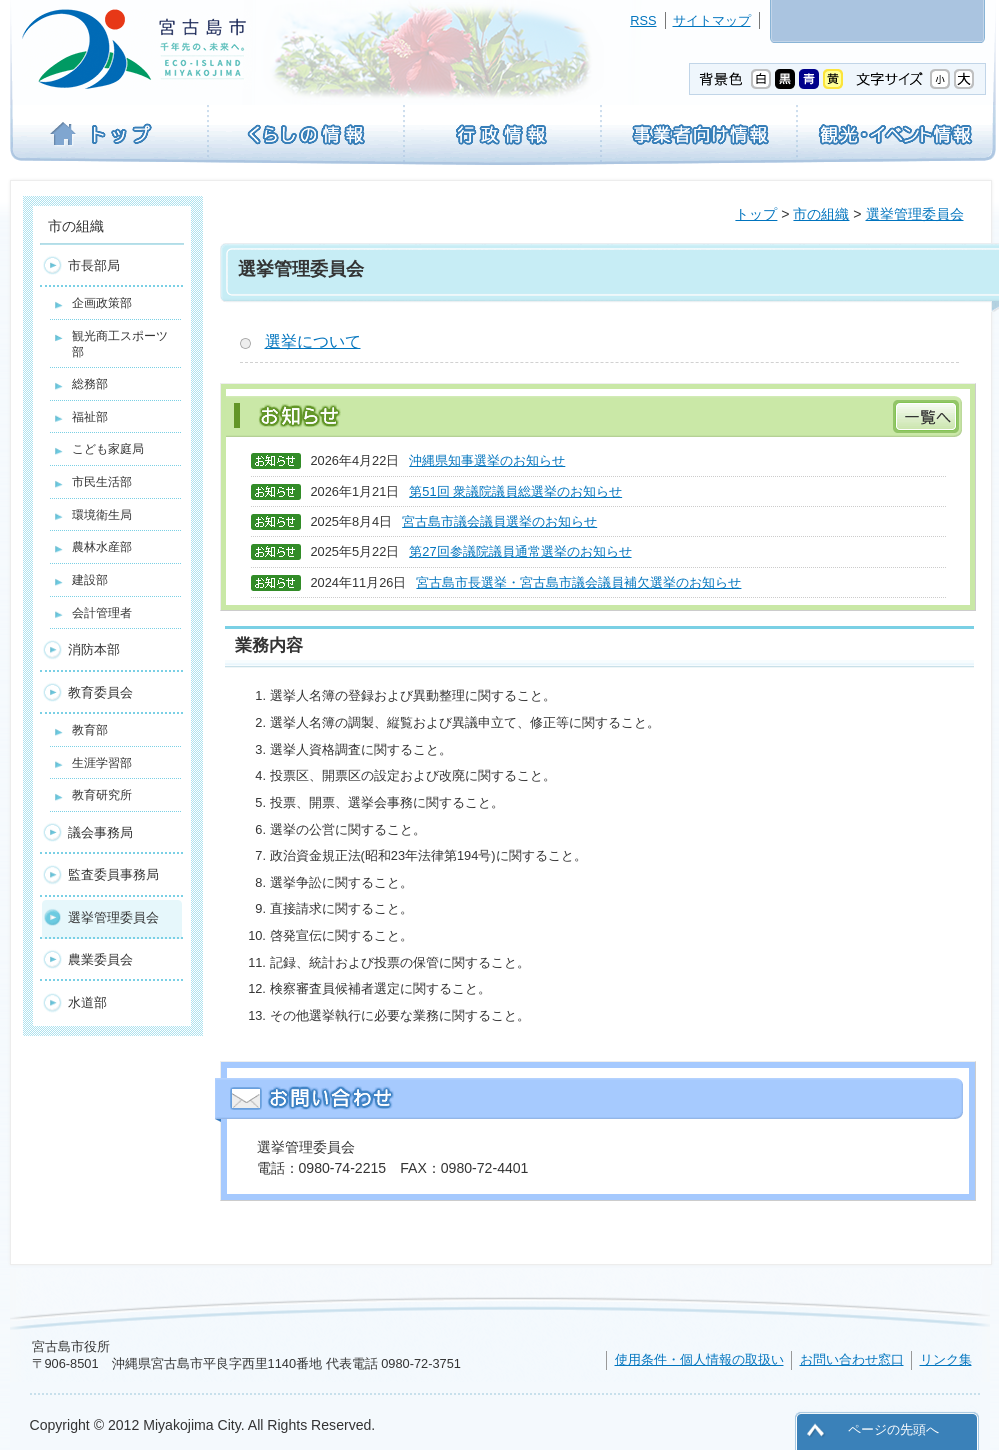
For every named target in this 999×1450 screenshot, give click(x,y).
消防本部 (94, 649)
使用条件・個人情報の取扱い (699, 1359)
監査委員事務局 (113, 874)
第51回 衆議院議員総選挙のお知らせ (515, 491)
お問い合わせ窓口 (852, 1359)
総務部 (90, 384)
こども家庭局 (108, 449)
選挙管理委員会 (915, 214)
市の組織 (821, 214)
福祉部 (90, 417)
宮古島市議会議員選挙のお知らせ (499, 521)
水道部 (87, 1002)
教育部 (90, 730)
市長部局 (94, 265)
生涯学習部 (102, 763)
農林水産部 (102, 547)
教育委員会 (100, 692)
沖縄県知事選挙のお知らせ (487, 460)
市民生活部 (102, 482)
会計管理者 (102, 613)
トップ (756, 214)
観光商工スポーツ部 (120, 344)
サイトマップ (712, 20)
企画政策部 (102, 303)
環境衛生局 (102, 515)
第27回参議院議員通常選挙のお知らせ (520, 551)
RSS (643, 20)
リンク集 (946, 1359)
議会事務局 (100, 832)
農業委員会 (100, 959)
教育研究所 (102, 795)
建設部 (90, 580)
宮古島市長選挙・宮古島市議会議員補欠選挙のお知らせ (578, 582)
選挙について (313, 341)
